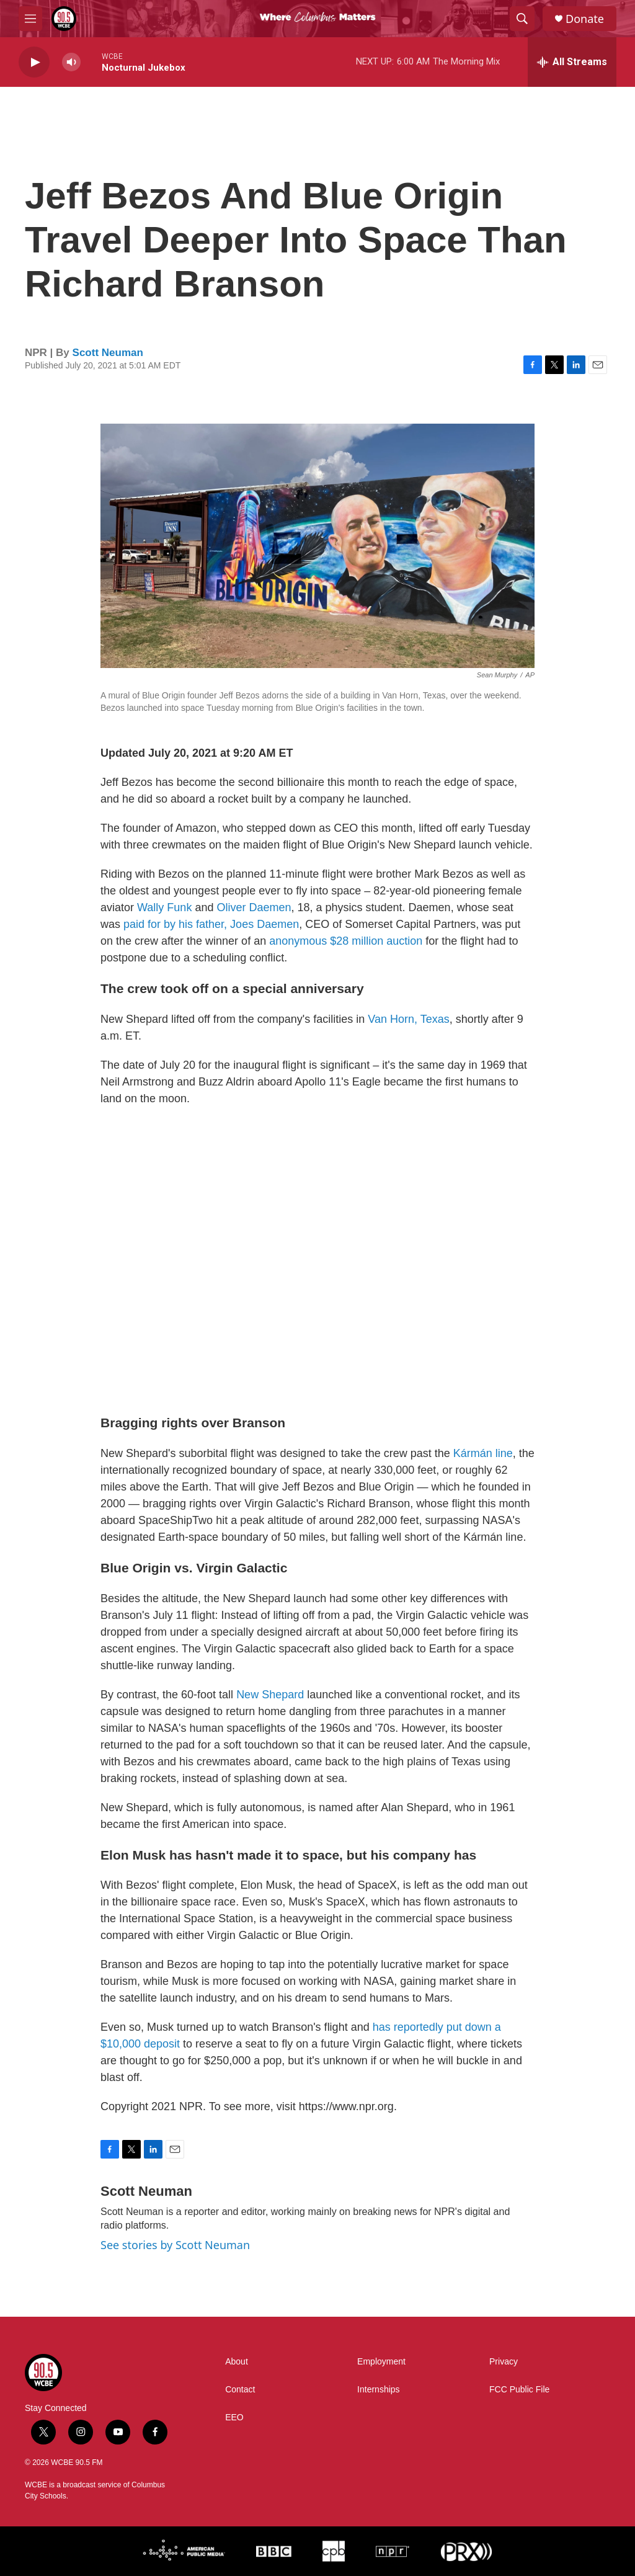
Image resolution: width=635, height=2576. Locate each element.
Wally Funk (164, 907)
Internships (378, 2389)
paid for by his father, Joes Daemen (211, 924)
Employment (381, 2361)
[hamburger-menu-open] (30, 18)
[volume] (71, 62)
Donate (585, 18)
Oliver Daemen (253, 907)
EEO (234, 2417)
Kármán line (483, 1453)
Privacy (503, 2361)
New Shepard (270, 1694)
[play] (34, 62)
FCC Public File (519, 2389)
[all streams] (572, 62)
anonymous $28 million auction (345, 941)
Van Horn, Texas (408, 1019)
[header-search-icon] (522, 18)
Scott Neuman (108, 353)
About (236, 2361)
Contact (240, 2389)
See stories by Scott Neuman (175, 2244)
